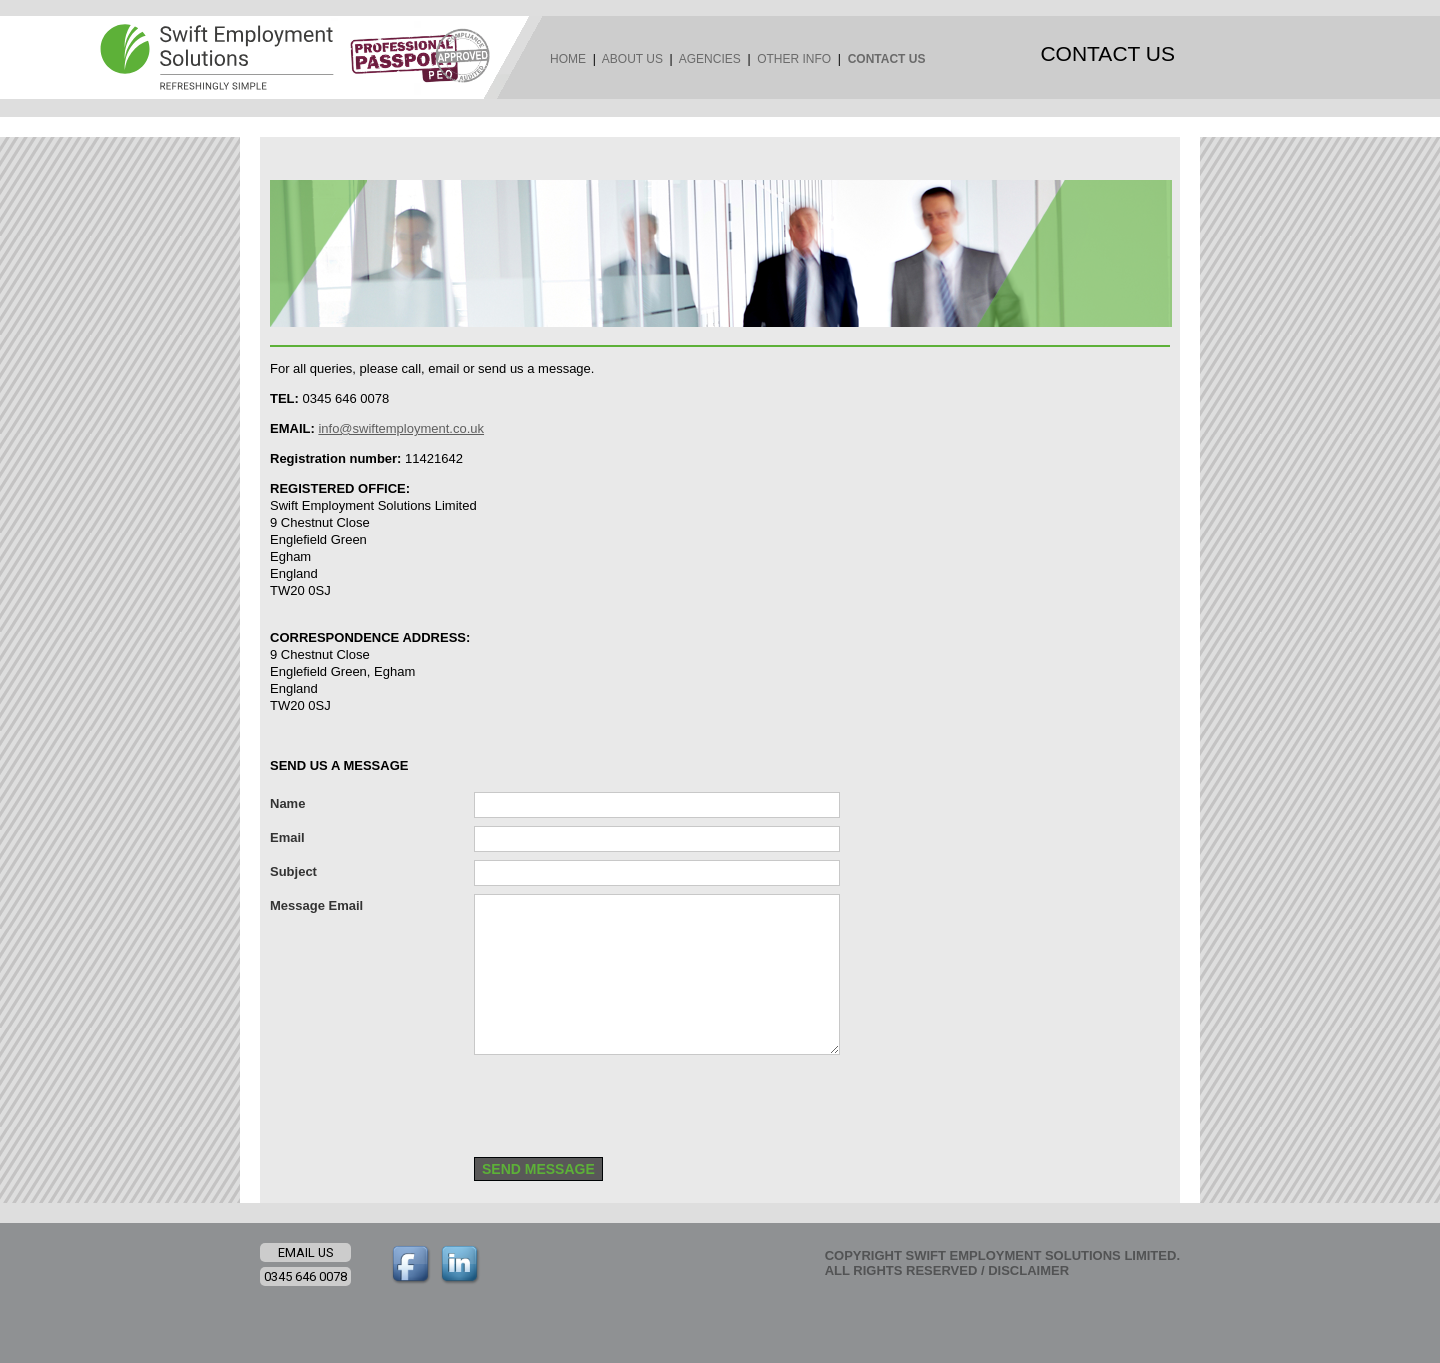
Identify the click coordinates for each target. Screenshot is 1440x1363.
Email (287, 837)
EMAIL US (305, 1252)
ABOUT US (632, 59)
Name (287, 803)
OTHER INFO (794, 59)
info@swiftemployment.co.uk (401, 428)
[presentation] (626, 1101)
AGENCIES (710, 59)
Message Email (316, 905)
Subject (293, 871)
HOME (568, 59)
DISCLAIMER (1028, 1270)
